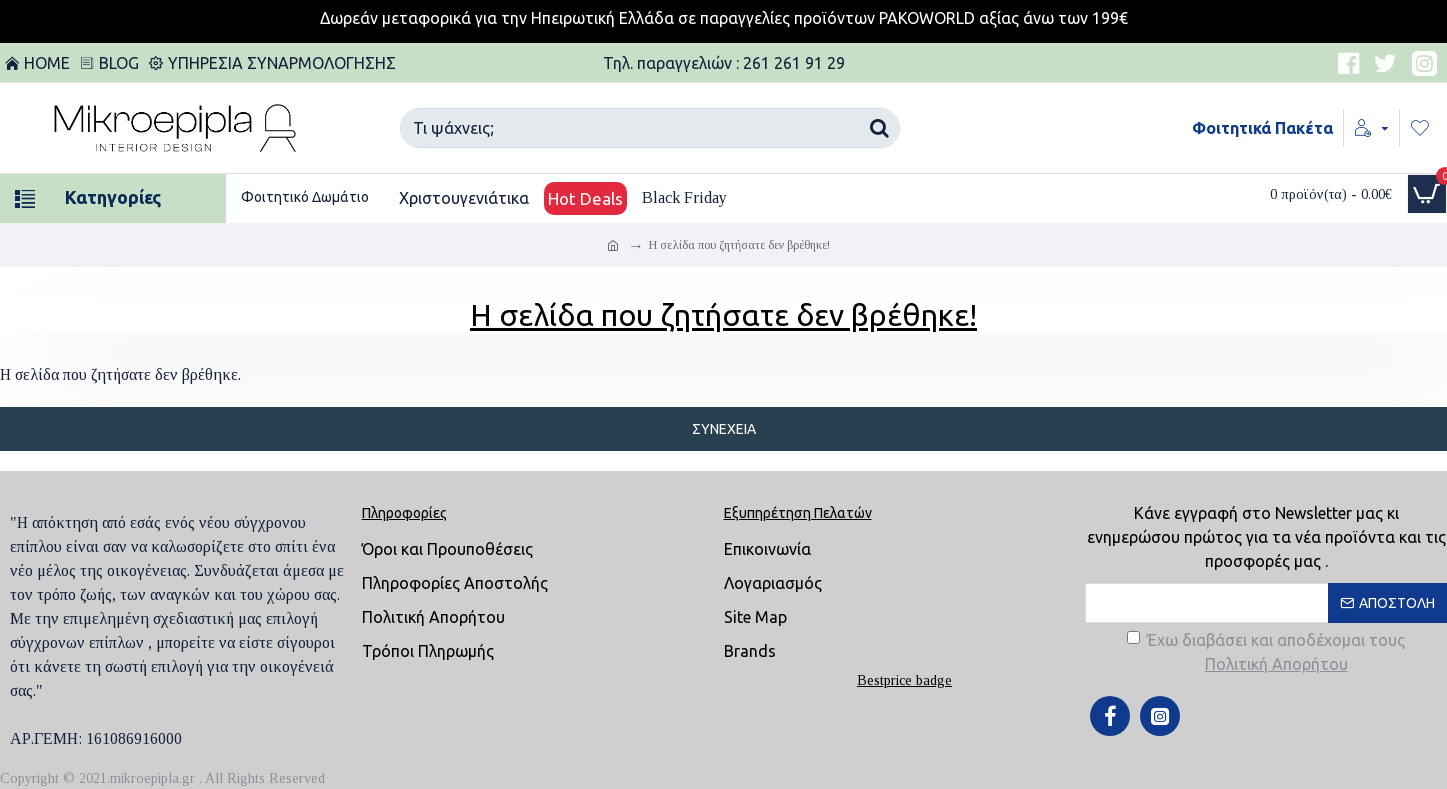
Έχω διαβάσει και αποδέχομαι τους (1266, 653)
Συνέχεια (724, 429)
